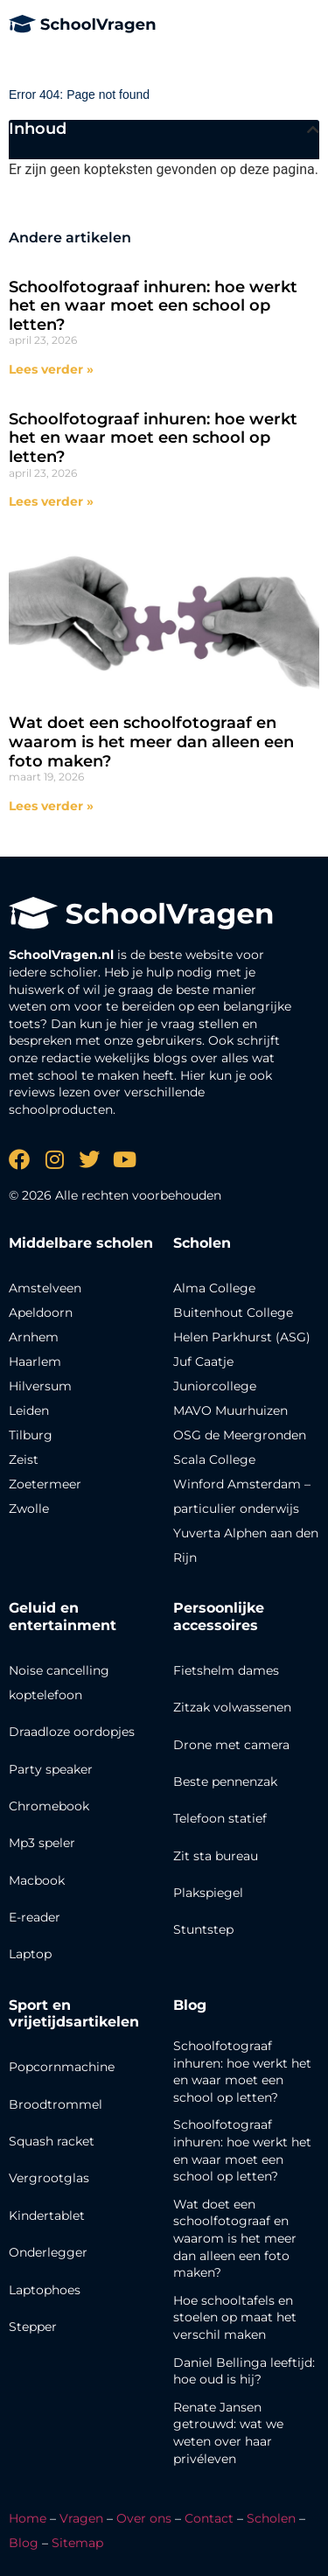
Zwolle (29, 1508)
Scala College (214, 1459)
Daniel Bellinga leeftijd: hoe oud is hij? (244, 2371)
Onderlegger (48, 2252)
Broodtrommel (55, 2104)
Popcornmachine (62, 2067)
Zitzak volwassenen (232, 1707)
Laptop (30, 1954)
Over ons (143, 2518)
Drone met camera (231, 1745)
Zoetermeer (45, 1484)
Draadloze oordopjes (72, 1732)
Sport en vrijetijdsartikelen (74, 2013)
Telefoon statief (220, 1818)
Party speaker (51, 1769)
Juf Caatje (203, 1361)
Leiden (29, 1410)
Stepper (33, 2326)
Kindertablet (47, 2215)
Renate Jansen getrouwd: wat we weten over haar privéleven (228, 2433)
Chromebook (49, 1806)
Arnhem (34, 1337)
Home (27, 2518)
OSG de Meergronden (239, 1435)
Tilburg (30, 1435)
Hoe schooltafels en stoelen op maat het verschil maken (235, 2317)
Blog (189, 2005)
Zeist (23, 1459)
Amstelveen (45, 1288)
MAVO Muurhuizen (230, 1410)
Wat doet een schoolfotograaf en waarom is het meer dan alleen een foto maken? (151, 741)
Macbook (37, 1880)
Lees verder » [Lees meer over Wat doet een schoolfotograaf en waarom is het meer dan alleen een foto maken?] (51, 806)
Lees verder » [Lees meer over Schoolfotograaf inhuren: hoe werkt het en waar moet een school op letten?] (51, 369)
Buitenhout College (233, 1312)
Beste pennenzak (225, 1781)
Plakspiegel (208, 1892)
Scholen (271, 2518)
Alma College (214, 1288)
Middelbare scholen (81, 1243)
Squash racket (51, 2141)
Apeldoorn (41, 1312)
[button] (313, 129)
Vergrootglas (49, 2178)
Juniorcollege (214, 1386)
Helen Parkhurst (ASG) (242, 1337)
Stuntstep (203, 1929)
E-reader (34, 1917)
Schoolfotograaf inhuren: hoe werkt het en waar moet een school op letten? (153, 305)
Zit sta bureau (215, 1856)
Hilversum (40, 1386)
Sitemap (77, 2543)
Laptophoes (44, 2290)
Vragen (81, 2518)
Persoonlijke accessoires (218, 1616)
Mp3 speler (42, 1843)
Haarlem (35, 1361)
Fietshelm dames (226, 1670)
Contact (209, 2518)
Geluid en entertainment (62, 1616)
